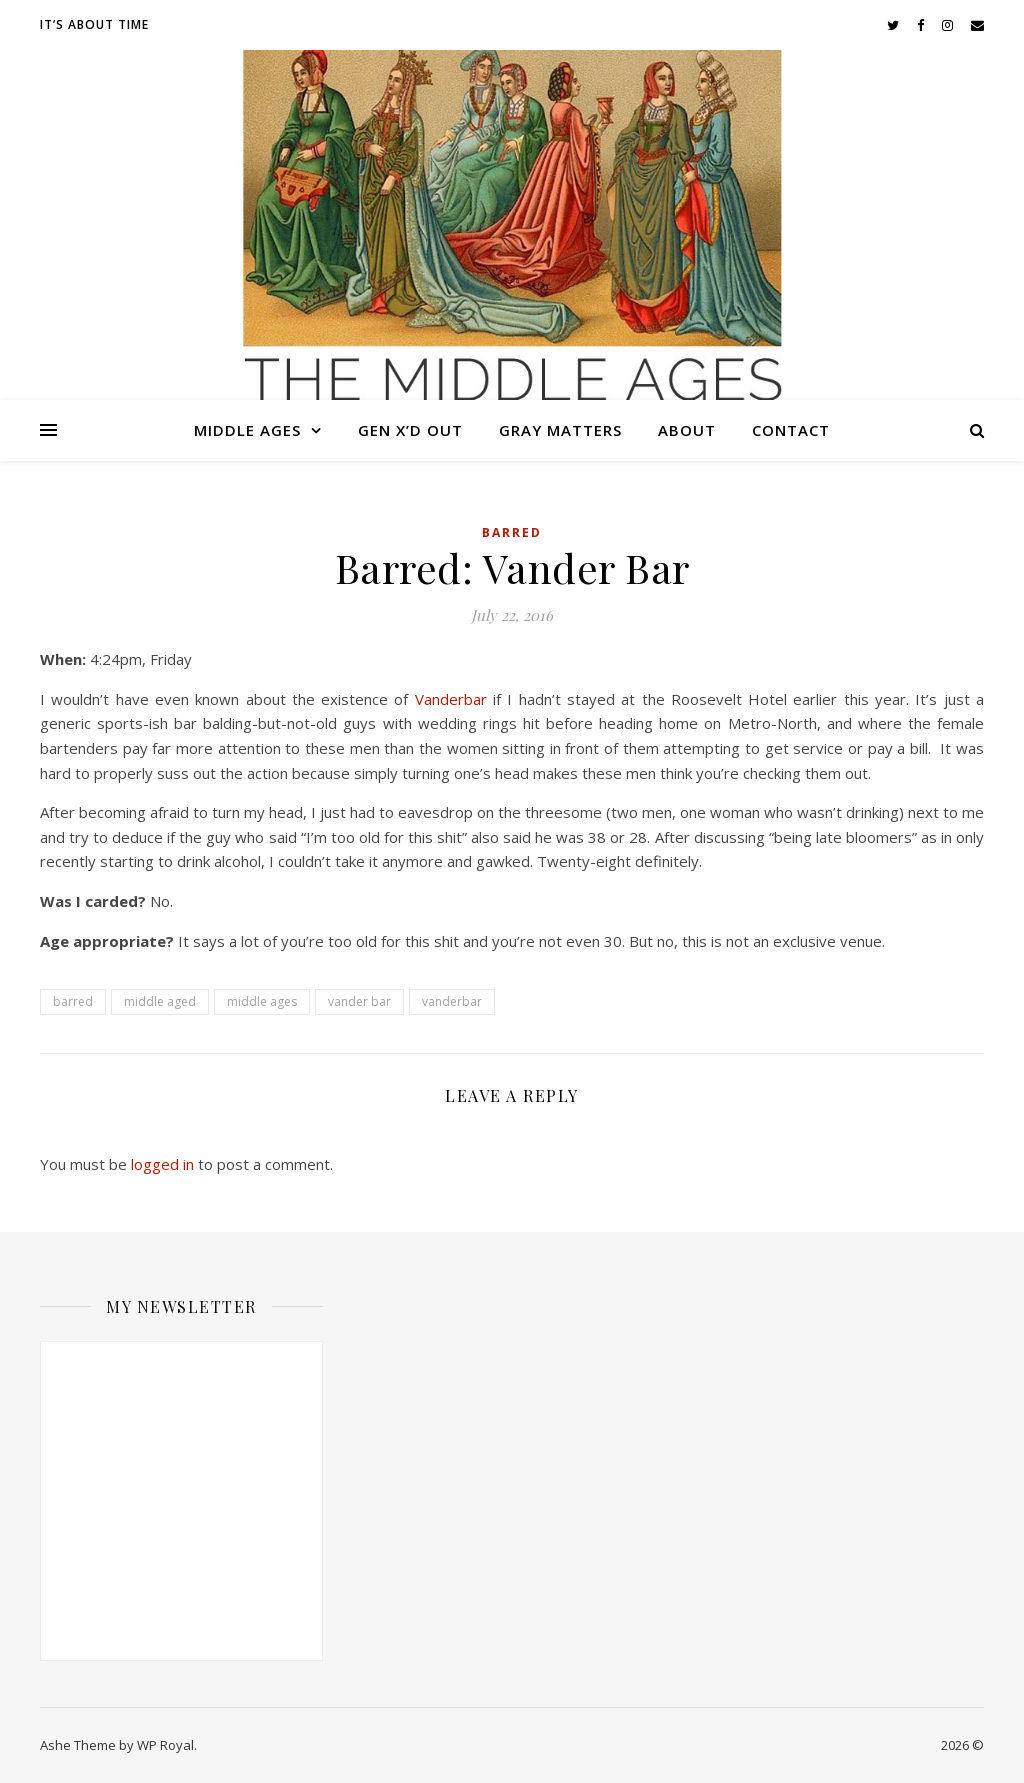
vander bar (359, 1001)
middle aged (160, 1001)
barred (73, 1001)
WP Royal (165, 1745)
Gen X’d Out (410, 430)
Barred (512, 532)
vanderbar (452, 1001)
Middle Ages (247, 430)
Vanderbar (451, 699)
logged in (162, 1164)
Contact (791, 430)
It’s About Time (94, 24)
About (687, 430)
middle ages (262, 1001)
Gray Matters (560, 430)
